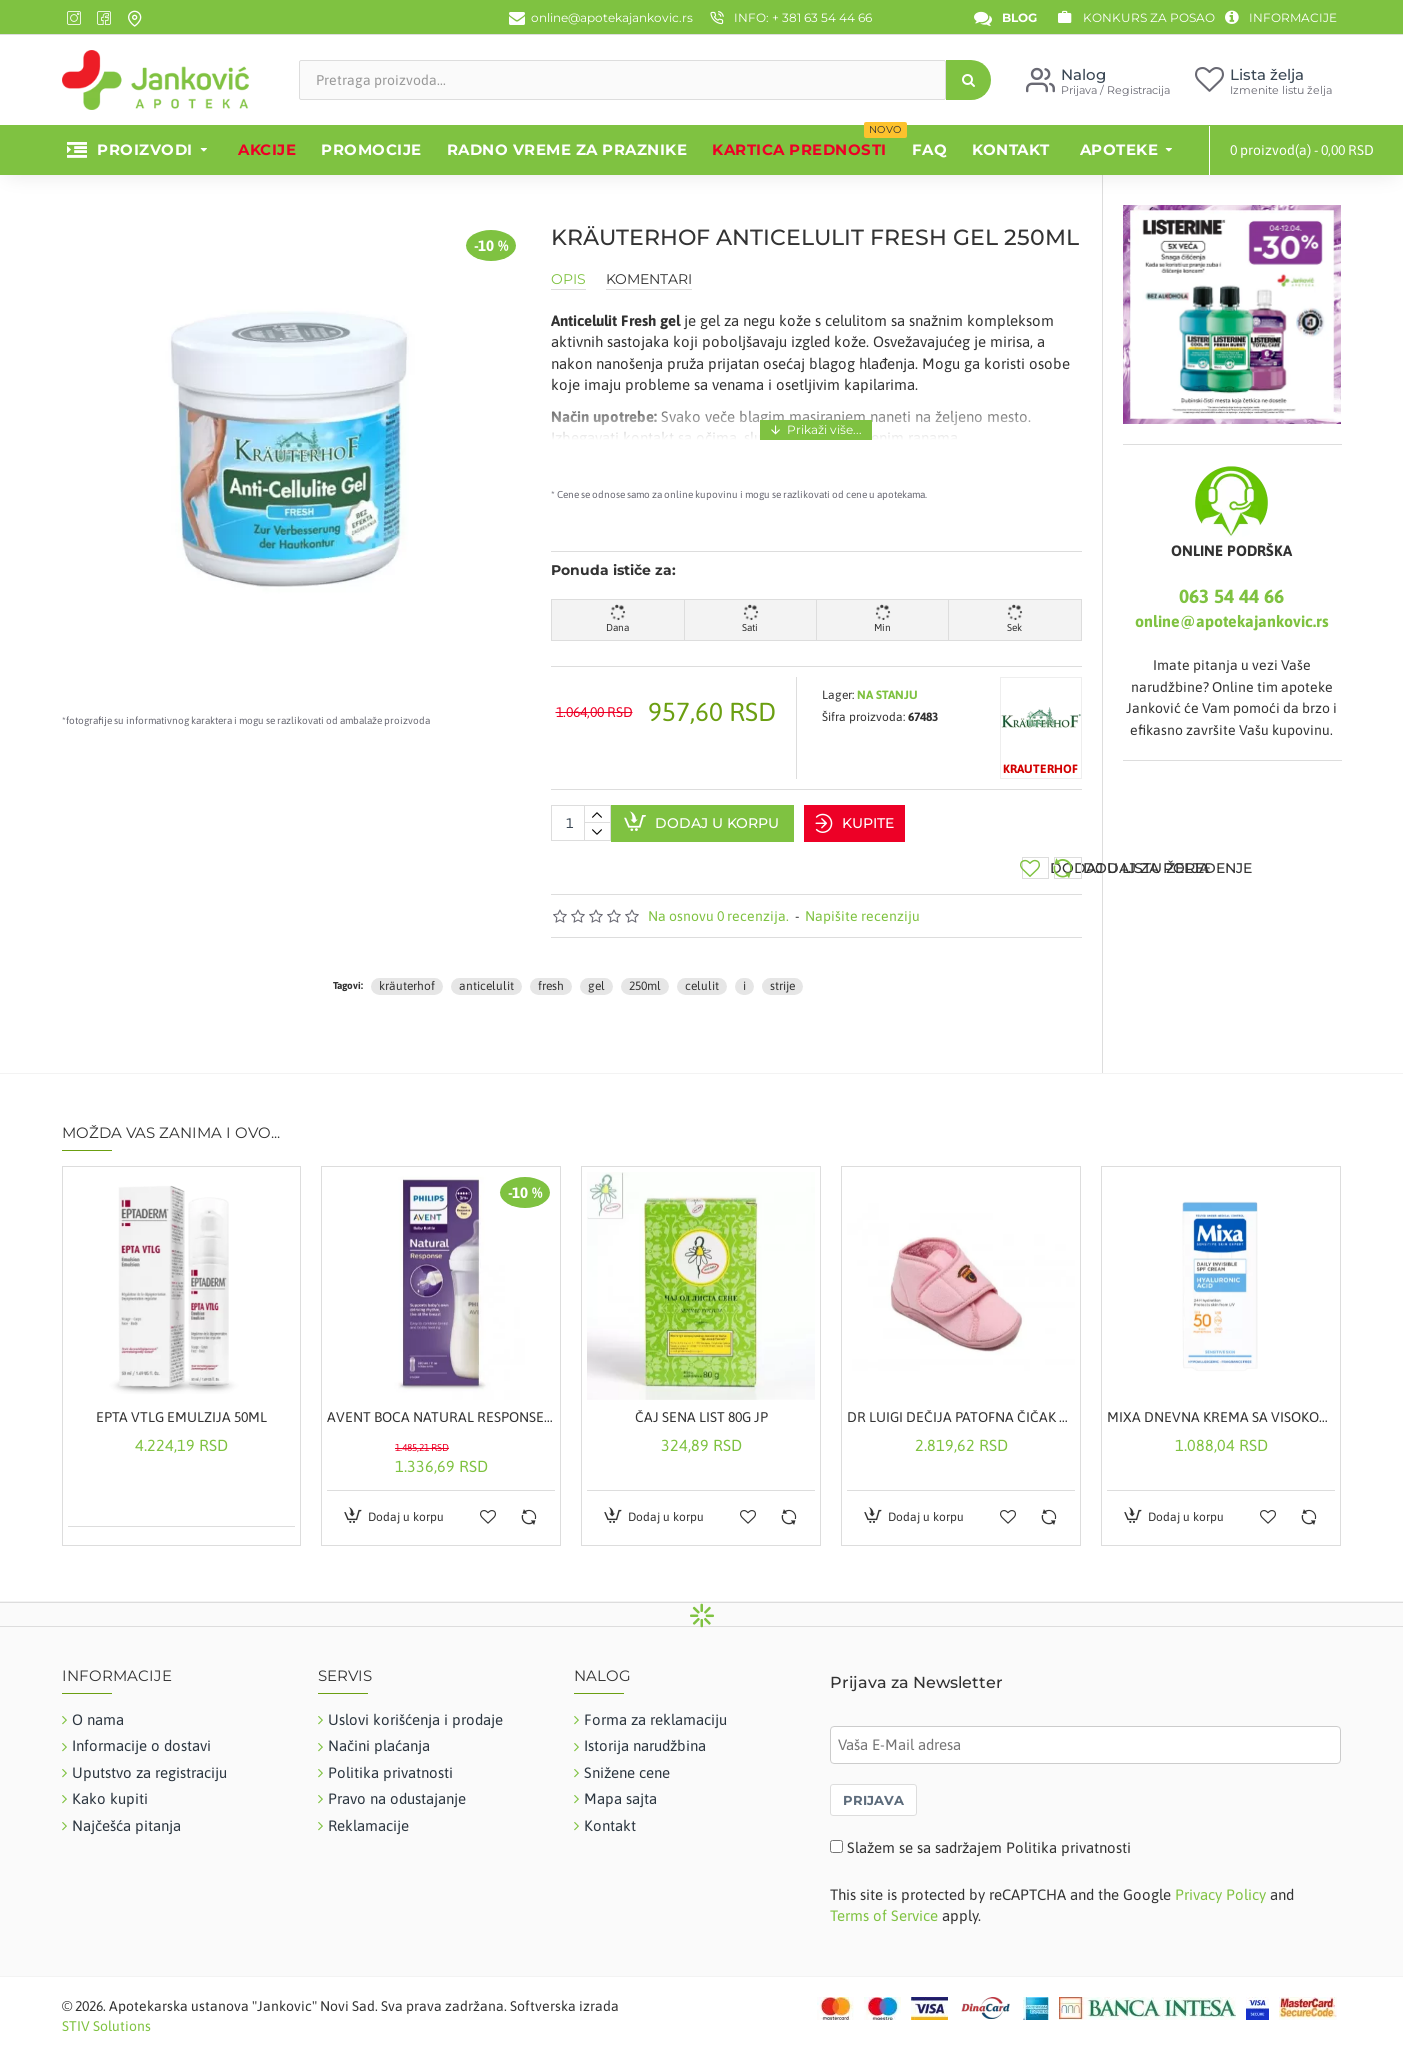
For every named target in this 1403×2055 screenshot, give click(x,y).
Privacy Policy (1220, 1877)
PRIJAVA (873, 1784)
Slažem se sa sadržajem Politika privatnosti (989, 1831)
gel (596, 969)
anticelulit (486, 969)
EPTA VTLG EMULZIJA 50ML (181, 1400)
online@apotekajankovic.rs (1232, 621)
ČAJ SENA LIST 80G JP (701, 1400)
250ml (645, 969)
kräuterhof (407, 969)
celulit (702, 969)
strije (782, 969)
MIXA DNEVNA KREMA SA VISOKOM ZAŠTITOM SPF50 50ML (1221, 1400)
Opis (568, 279)
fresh (551, 969)
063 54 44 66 (1231, 596)
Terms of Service (884, 1898)
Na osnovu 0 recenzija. (718, 900)
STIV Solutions (106, 2009)
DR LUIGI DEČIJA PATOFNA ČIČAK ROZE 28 (961, 1400)
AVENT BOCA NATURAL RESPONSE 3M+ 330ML (441, 1400)
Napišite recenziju (862, 900)
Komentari (649, 279)
